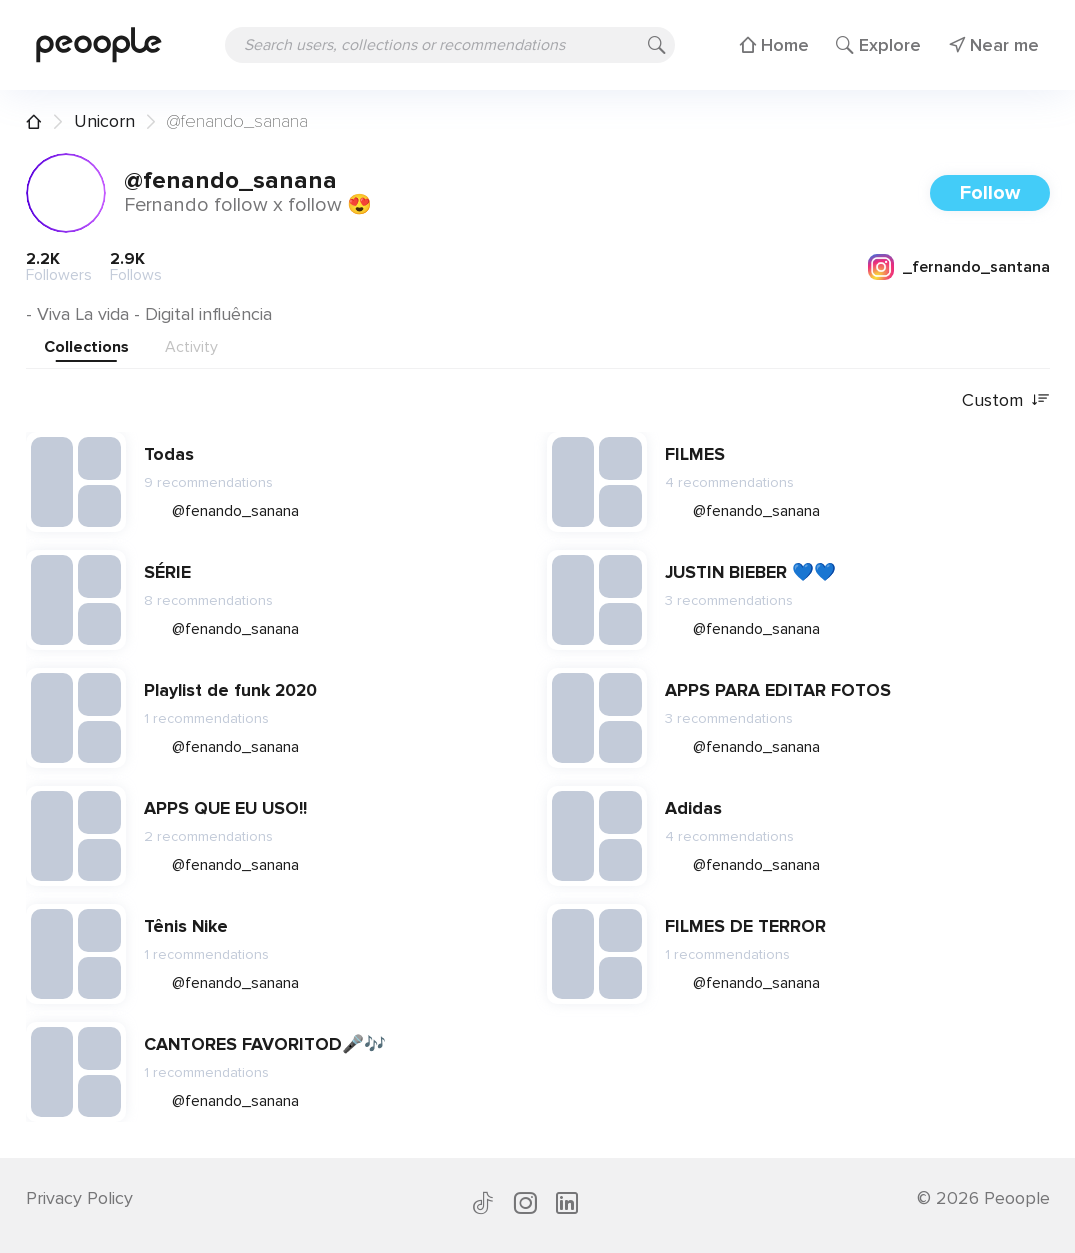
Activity (191, 347)
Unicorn (104, 121)
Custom (1006, 400)
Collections (86, 347)
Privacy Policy (79, 1198)
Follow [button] (990, 193)
